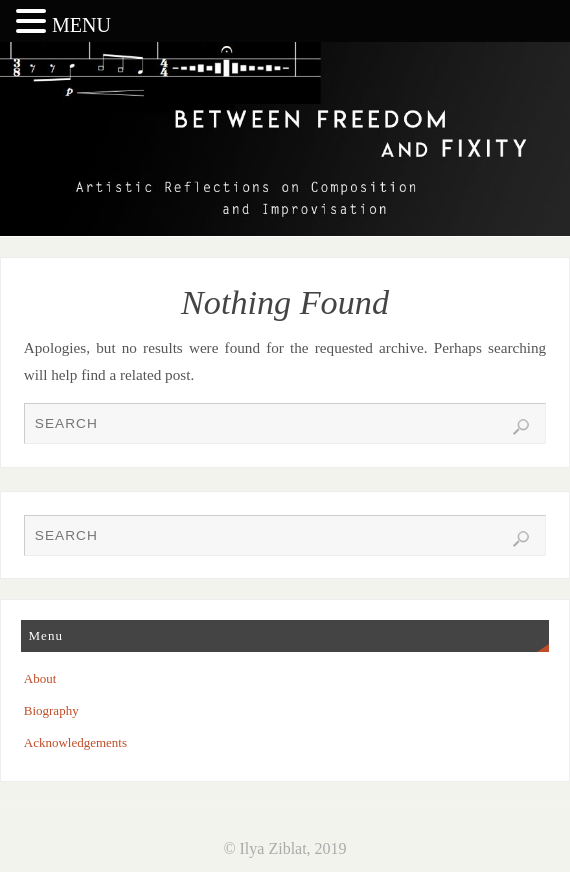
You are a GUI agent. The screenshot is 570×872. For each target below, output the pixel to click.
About (40, 678)
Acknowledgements (75, 742)
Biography (51, 710)
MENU (81, 25)
